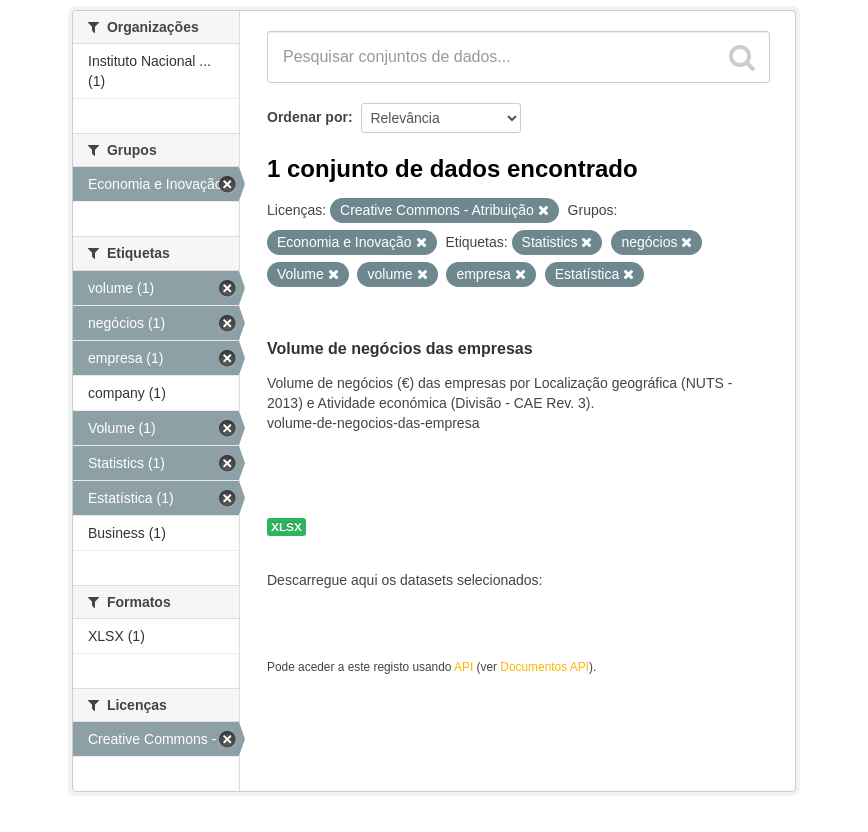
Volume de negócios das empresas (400, 348)
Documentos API (544, 667)
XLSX (286, 527)
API (463, 667)
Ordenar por (307, 117)
